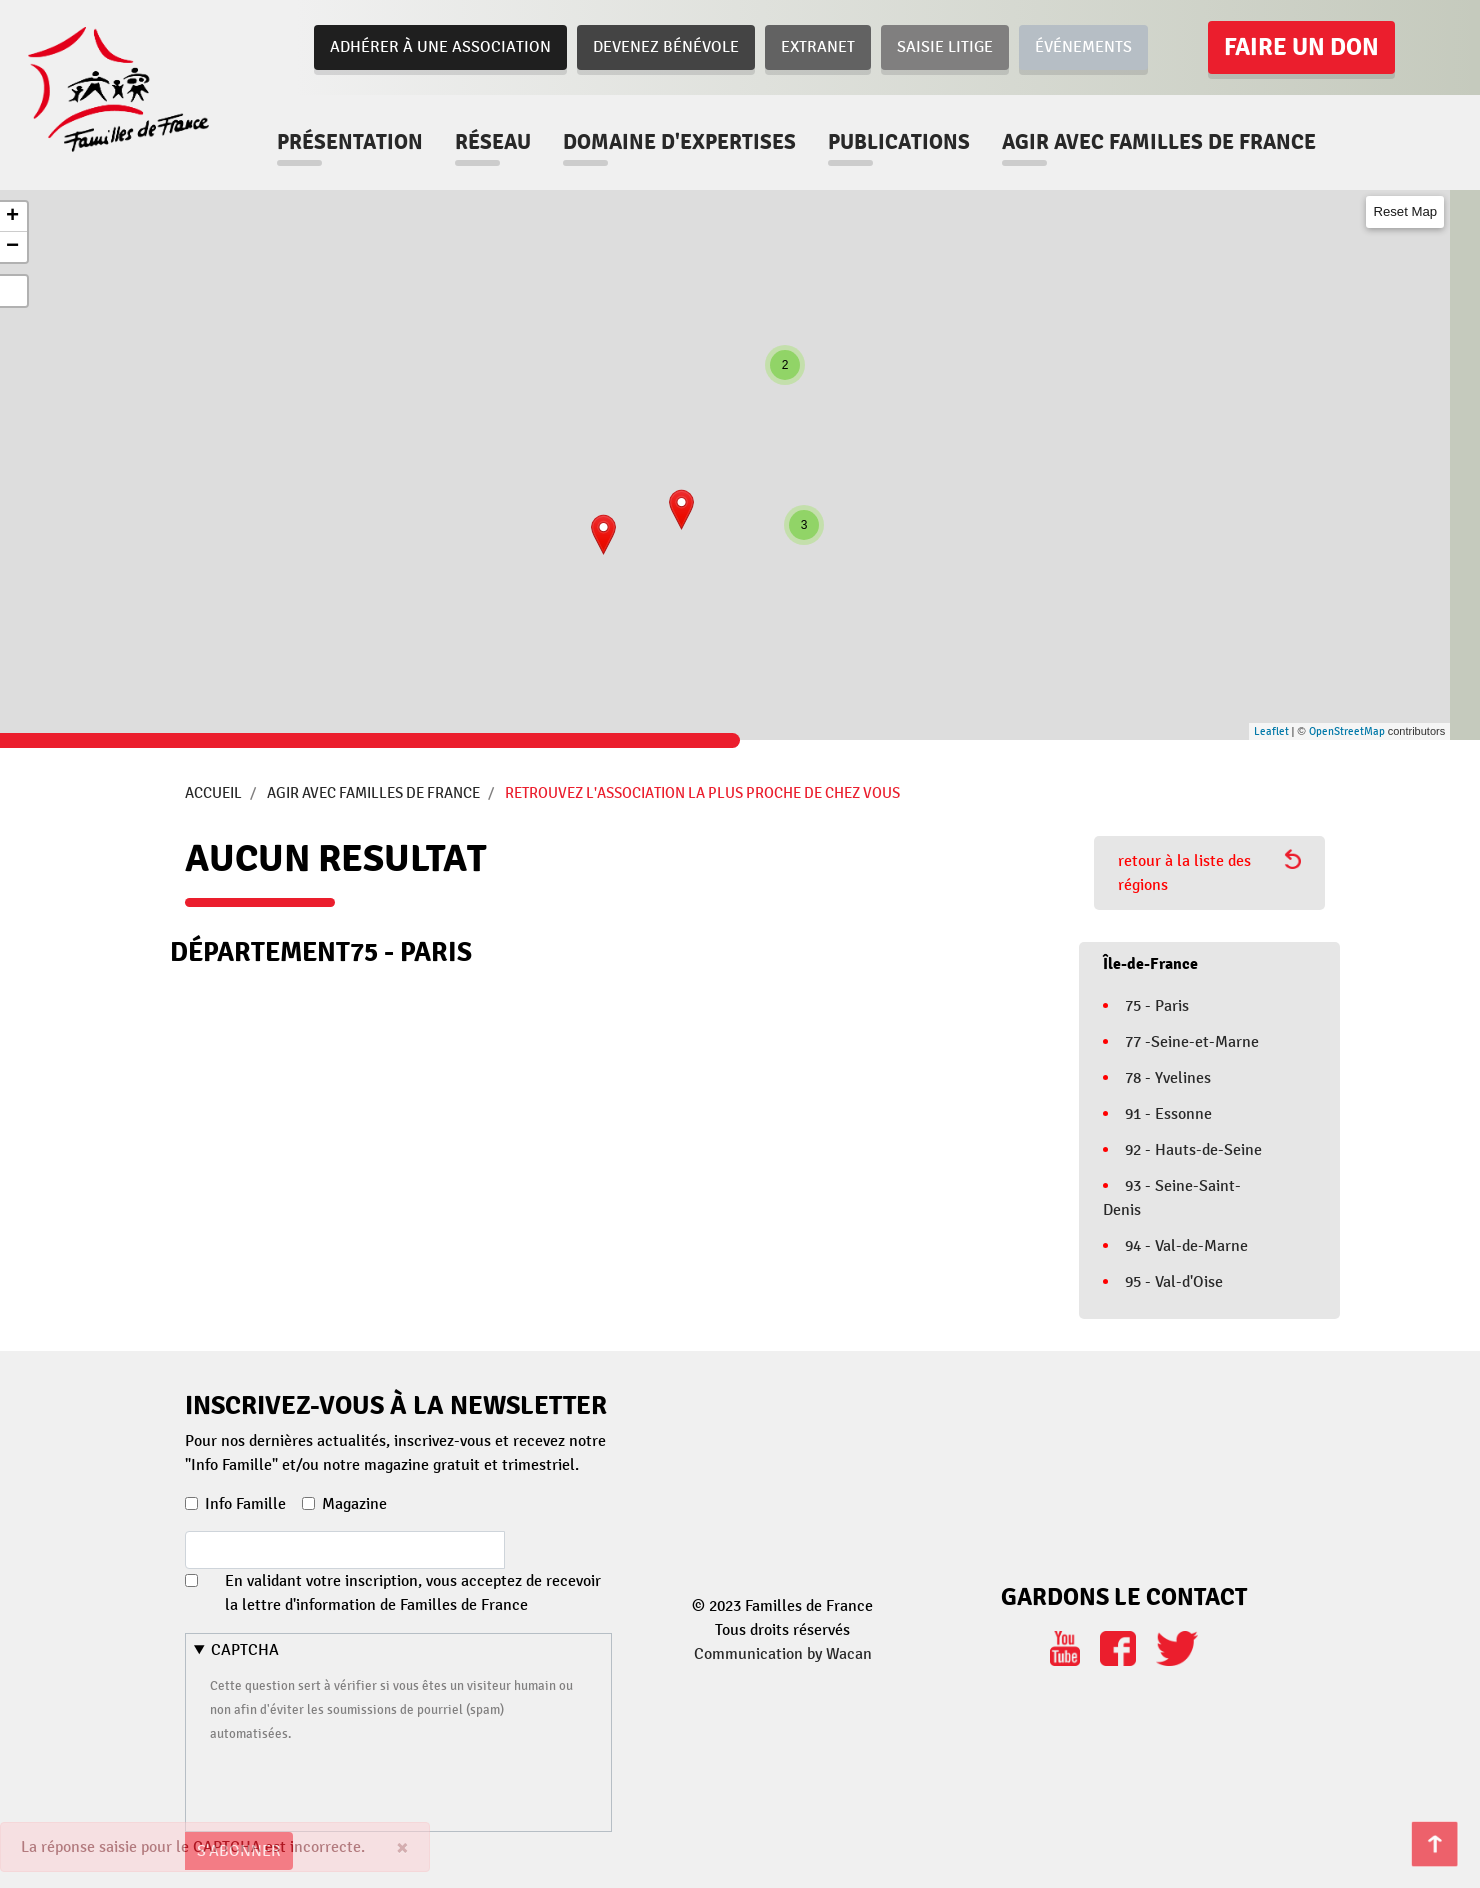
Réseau (493, 142)
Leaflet (1271, 731)
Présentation (350, 142)
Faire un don (1301, 47)
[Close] (402, 1847)
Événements (1083, 47)
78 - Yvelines (1168, 1078)
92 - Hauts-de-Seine (1193, 1150)
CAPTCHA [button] (245, 1650)
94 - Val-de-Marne (1186, 1246)
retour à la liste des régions (1209, 872)
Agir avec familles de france (1159, 142)
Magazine (354, 1504)
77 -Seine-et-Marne (1192, 1042)
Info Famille (245, 1504)
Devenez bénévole (666, 47)
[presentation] (362, 1784)
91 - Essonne (1168, 1114)
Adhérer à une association (440, 47)
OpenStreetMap (1347, 731)
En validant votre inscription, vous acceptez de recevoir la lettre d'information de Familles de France (413, 1593)
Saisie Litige (945, 47)
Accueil (213, 793)
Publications (899, 142)
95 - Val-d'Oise (1174, 1282)
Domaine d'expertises (679, 142)
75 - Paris (1157, 1006)
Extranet (818, 47)
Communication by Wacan (783, 1654)
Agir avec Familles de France (373, 793)
